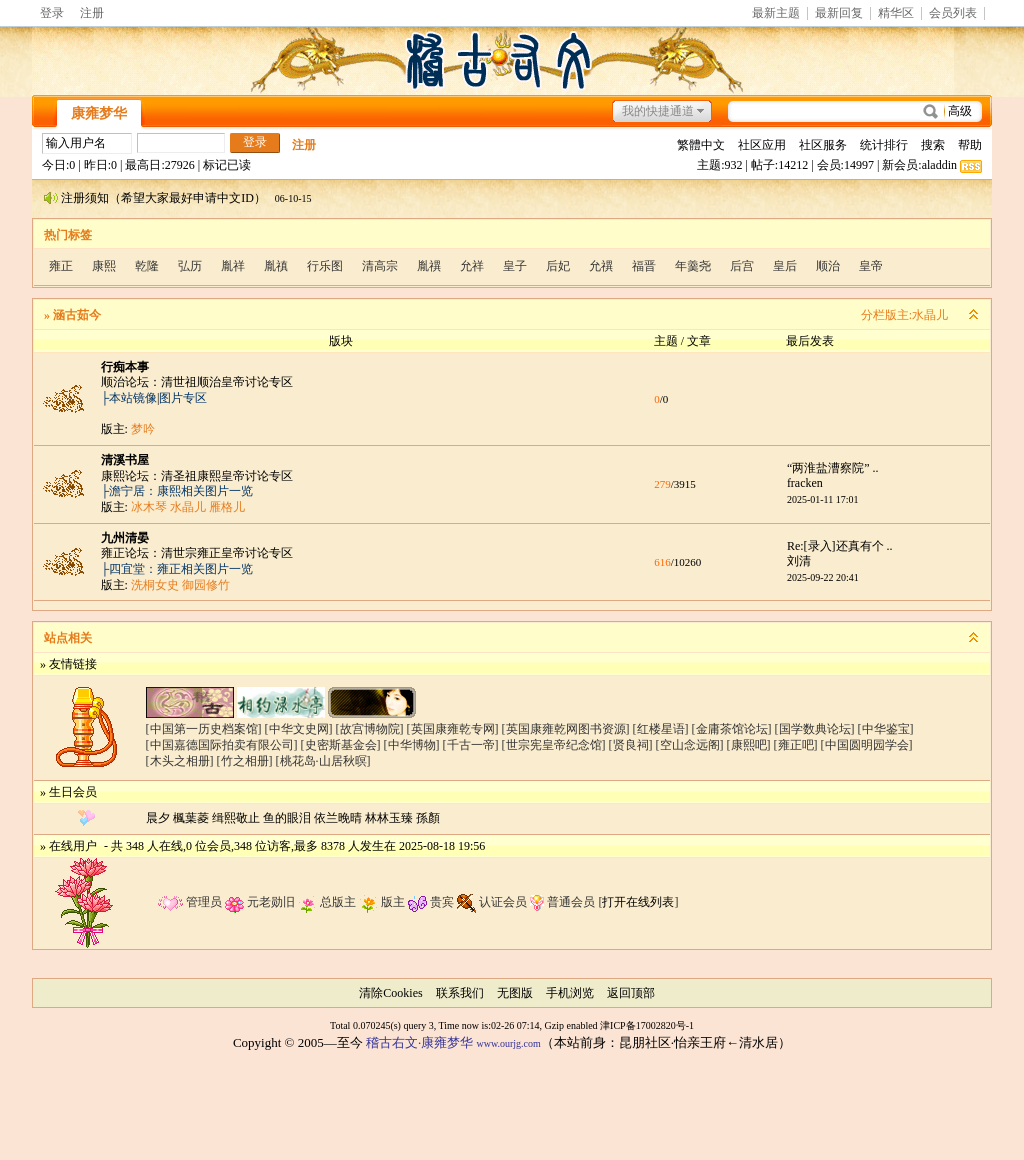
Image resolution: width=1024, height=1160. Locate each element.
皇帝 (871, 266)
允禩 (601, 266)
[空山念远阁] (690, 745)
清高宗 (380, 266)
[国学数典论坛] (815, 729)
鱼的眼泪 (287, 818)
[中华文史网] (299, 729)
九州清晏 (125, 538)
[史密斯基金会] (341, 745)
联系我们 (460, 993)
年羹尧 (693, 266)
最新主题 (776, 13)
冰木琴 (149, 507)
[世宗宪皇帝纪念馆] (554, 745)
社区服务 (823, 145)
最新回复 (839, 13)
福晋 (644, 266)
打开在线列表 (638, 902)
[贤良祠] (631, 745)
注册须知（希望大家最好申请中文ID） (163, 198)
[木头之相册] (180, 761)
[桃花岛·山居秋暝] (323, 761)
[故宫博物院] (370, 729)
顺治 (828, 266)
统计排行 (884, 145)
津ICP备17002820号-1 (647, 1025)
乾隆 (147, 266)
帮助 (970, 145)
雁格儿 (227, 507)
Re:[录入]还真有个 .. (840, 546)
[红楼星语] (661, 729)
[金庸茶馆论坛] (732, 729)
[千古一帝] (471, 745)
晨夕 (158, 818)
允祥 (472, 266)
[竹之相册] (245, 761)
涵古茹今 (77, 315)
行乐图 (325, 266)
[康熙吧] (749, 745)
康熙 (104, 266)
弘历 (190, 266)
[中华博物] (412, 745)
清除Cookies (390, 993)
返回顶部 (631, 993)
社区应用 (762, 145)
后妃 (558, 266)
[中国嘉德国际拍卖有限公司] (222, 745)
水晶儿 (930, 315)
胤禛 (276, 266)
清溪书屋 (125, 460)
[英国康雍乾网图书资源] (566, 729)
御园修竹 (206, 585)
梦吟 (143, 429)
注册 (92, 13)
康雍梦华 (99, 113)
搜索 (933, 145)
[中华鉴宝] (886, 729)
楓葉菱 (191, 818)
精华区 (896, 13)
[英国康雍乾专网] (453, 729)
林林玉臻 (389, 818)
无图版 (515, 993)
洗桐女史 (155, 585)
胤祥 (233, 266)
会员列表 (953, 13)
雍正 (61, 266)
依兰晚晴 (338, 818)
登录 (52, 13)
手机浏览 (570, 993)
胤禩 (429, 266)
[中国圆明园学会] (867, 745)
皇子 (515, 266)
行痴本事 (125, 367)
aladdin (939, 165)
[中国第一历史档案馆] (204, 729)
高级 (960, 111)
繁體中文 (701, 145)
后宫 (742, 266)
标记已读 (227, 165)
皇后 (785, 266)
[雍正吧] (796, 745)
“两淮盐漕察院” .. (833, 468)
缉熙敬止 (236, 818)
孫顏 (428, 818)
